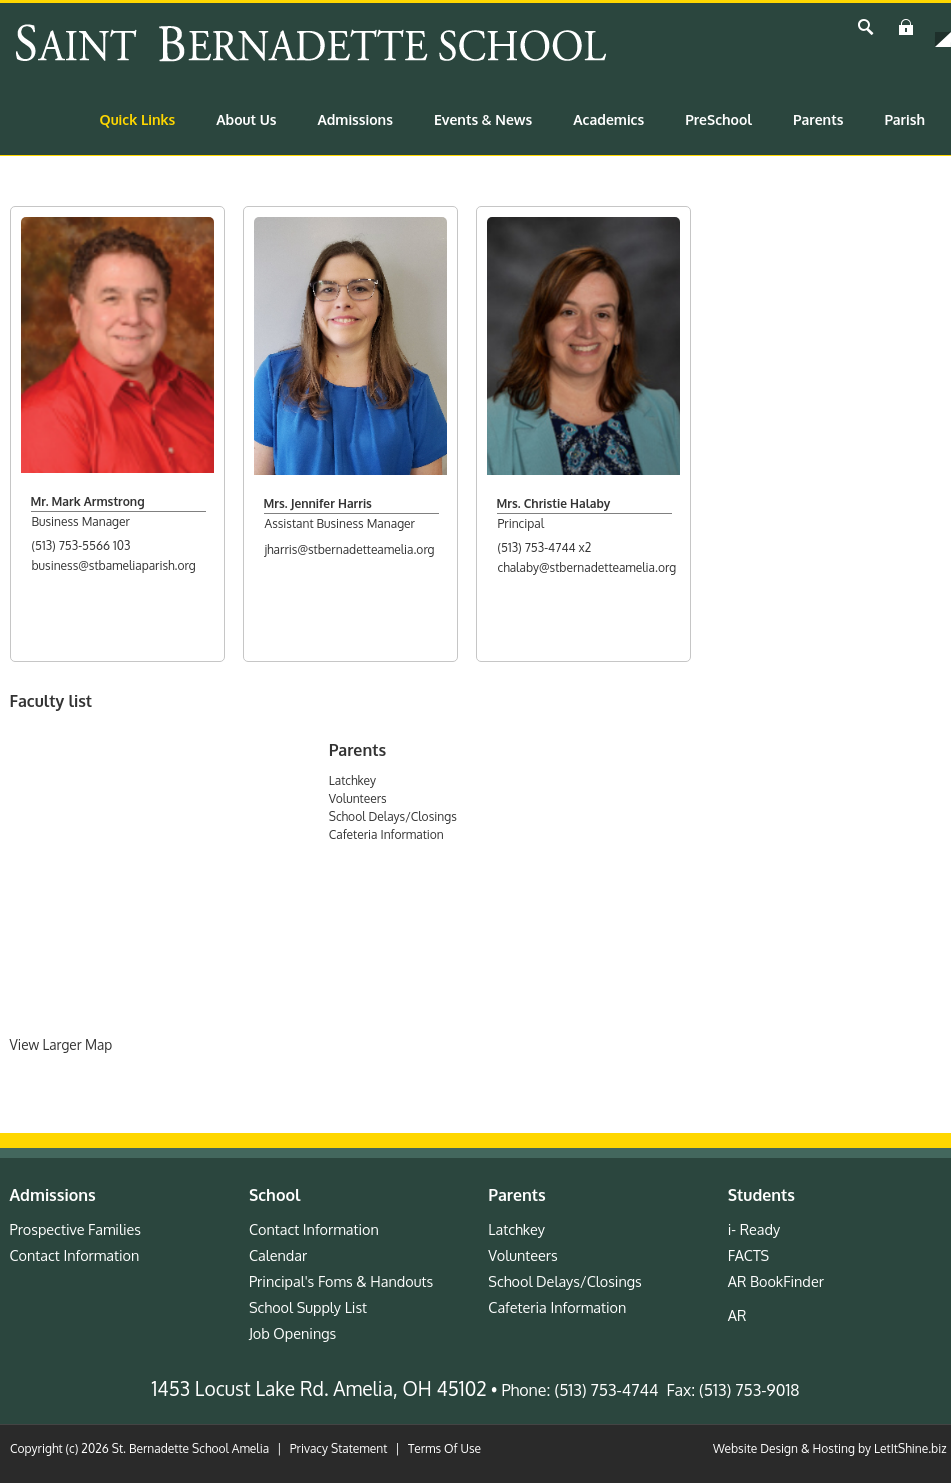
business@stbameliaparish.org (114, 565)
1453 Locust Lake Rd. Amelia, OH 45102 (319, 1388)
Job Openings (292, 1333)
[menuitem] (138, 120)
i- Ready (754, 1229)
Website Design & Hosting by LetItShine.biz (830, 1448)
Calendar (278, 1255)
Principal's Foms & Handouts (341, 1281)
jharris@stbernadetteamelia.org (350, 549)
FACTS (748, 1255)
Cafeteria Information (386, 834)
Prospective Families (76, 1229)
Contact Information (75, 1255)
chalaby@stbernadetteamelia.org (587, 567)
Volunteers (358, 798)
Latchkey (352, 780)
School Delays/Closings (393, 816)
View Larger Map (61, 1044)
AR (737, 1315)
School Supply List (308, 1307)
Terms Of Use (444, 1448)
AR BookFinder (776, 1281)
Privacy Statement (339, 1448)
